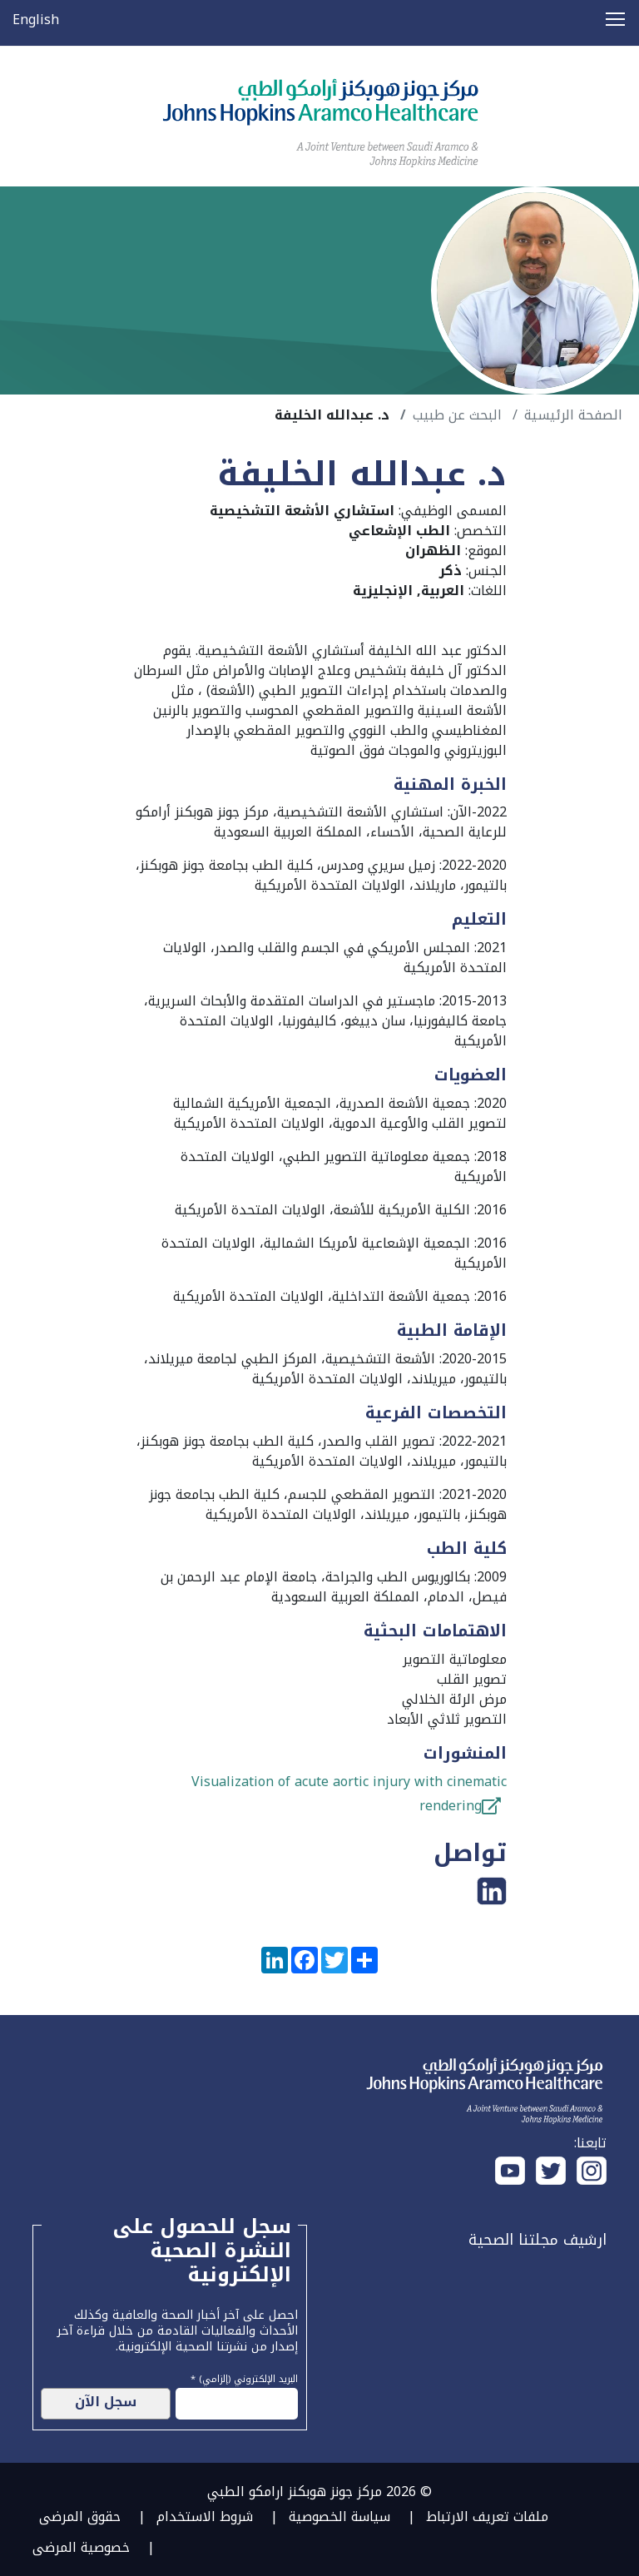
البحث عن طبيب (457, 415)
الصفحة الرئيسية (573, 415)
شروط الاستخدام (204, 2516)
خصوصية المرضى (81, 2547)
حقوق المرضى (80, 2516)
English (35, 19)
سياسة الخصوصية (339, 2516)
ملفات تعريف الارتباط (487, 2516)
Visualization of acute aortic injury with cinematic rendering (349, 1794)
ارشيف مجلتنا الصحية (537, 2240)
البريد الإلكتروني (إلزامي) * (244, 2377)
